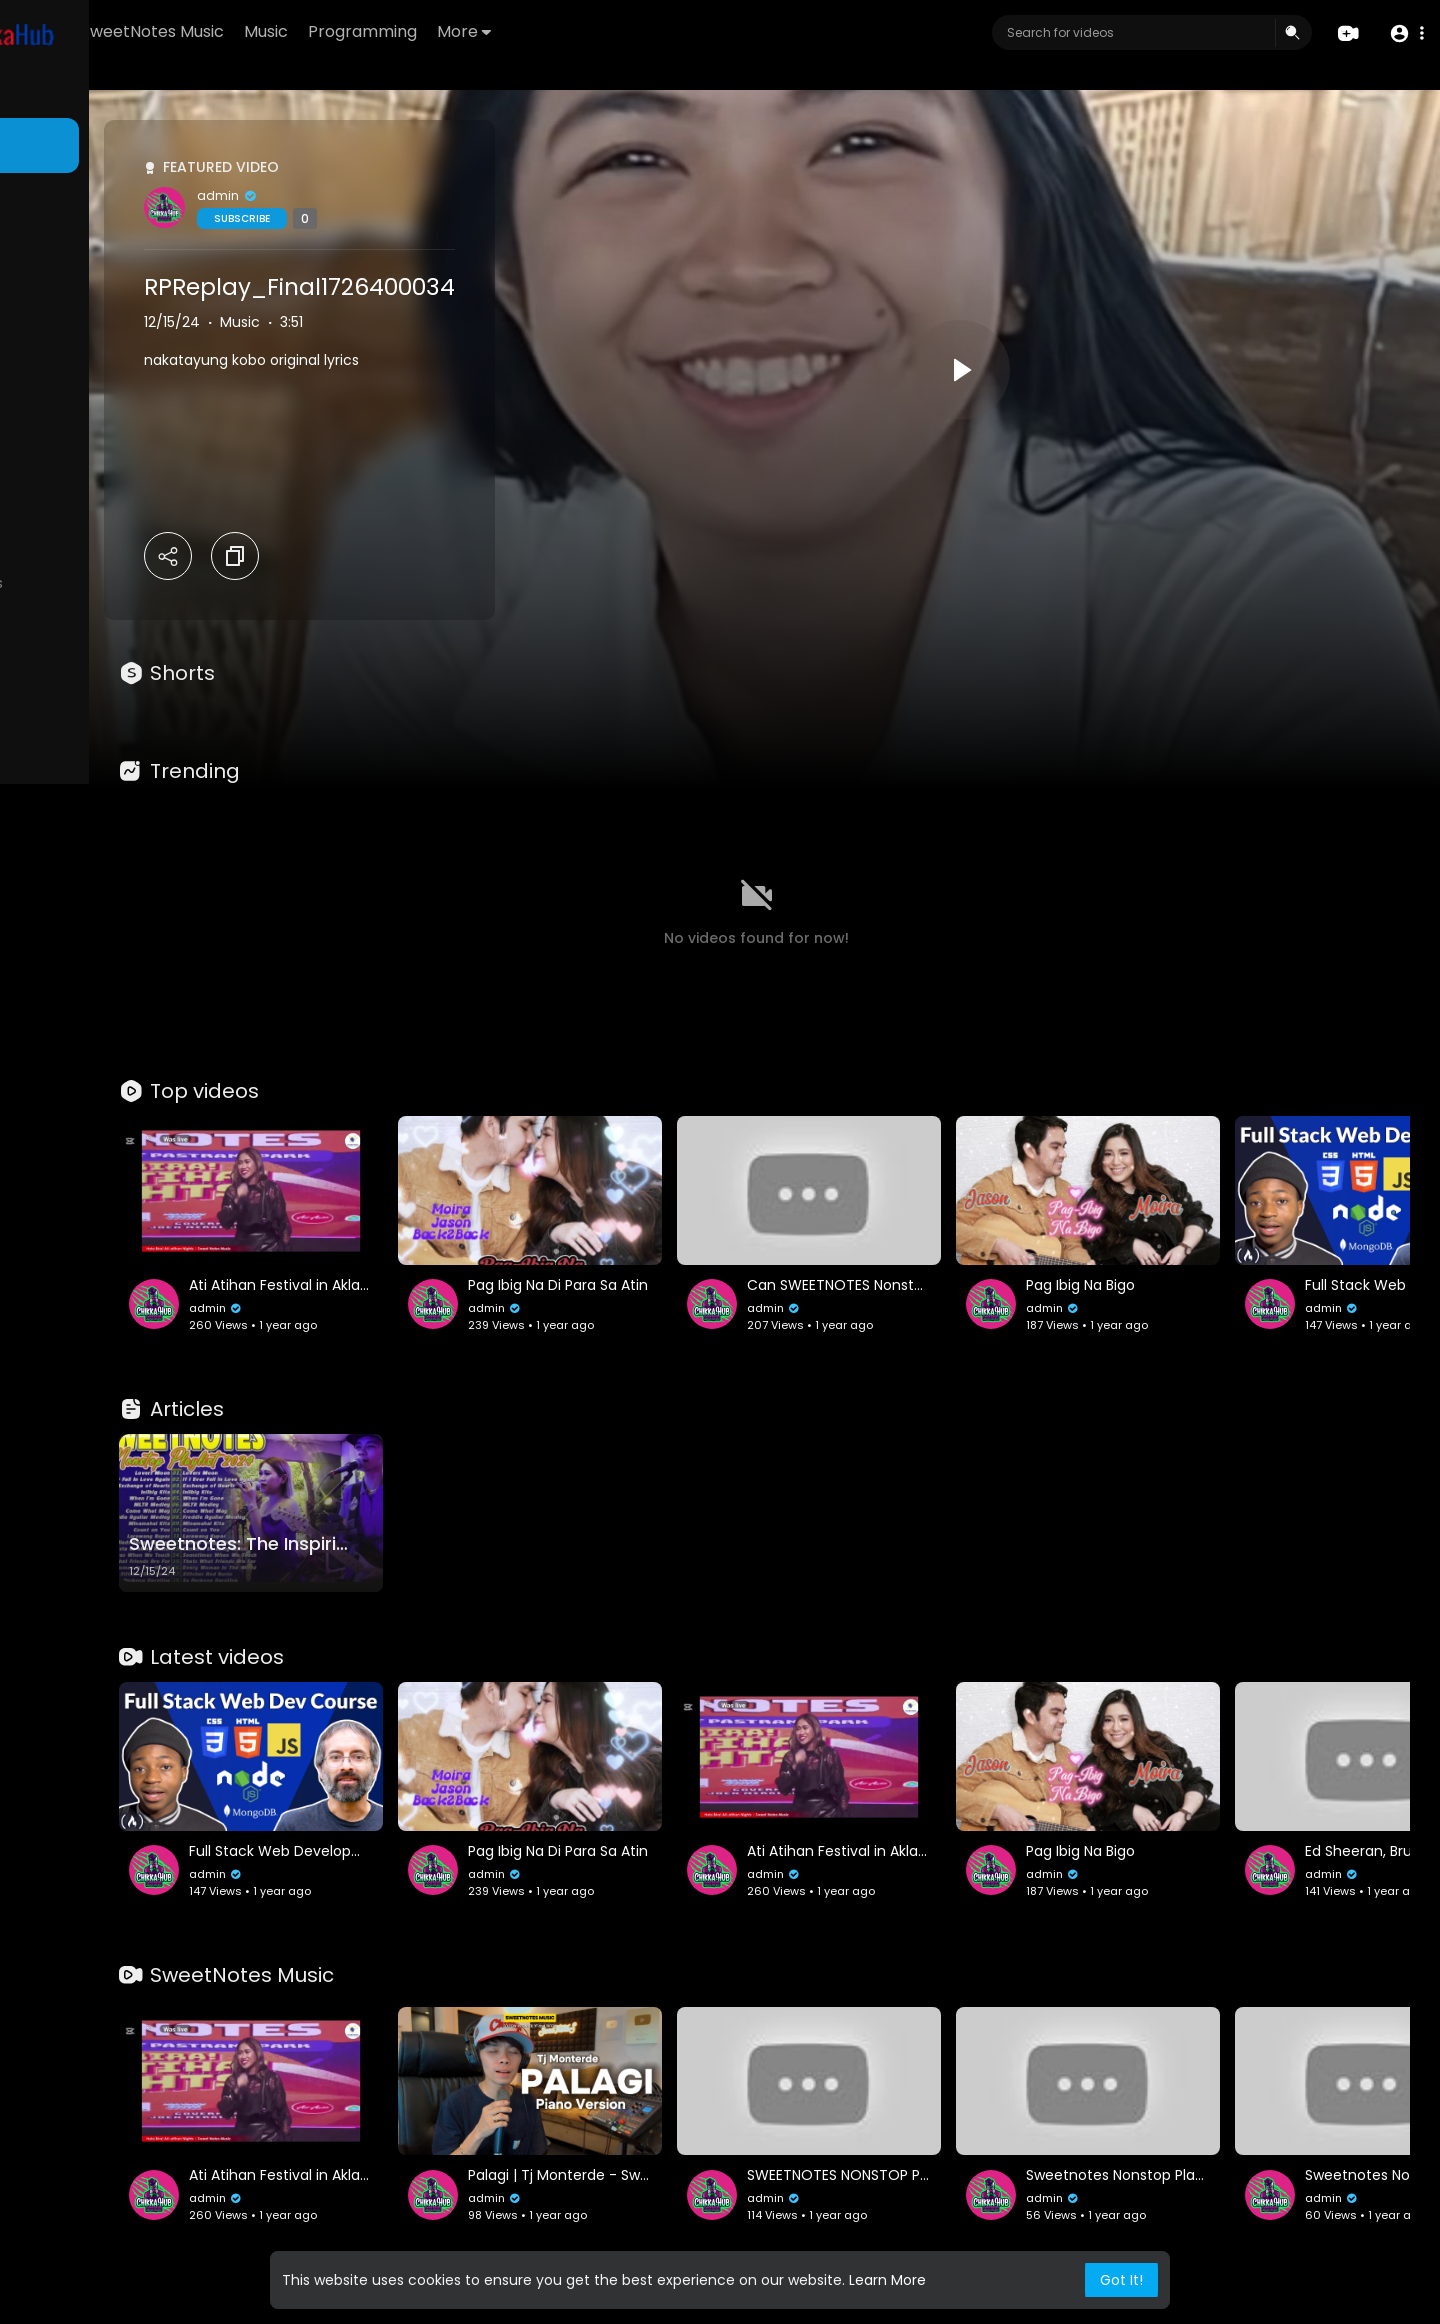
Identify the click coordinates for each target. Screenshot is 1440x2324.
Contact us (60, 853)
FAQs (41, 806)
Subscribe (433, 218)
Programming (591, 31)
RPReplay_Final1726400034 (490, 287)
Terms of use (110, 806)
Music (495, 31)
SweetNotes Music (381, 31)
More (693, 31)
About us (150, 830)
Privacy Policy (68, 830)
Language (58, 877)
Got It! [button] (1121, 2280)
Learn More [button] (887, 2280)
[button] (1402, 33)
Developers (144, 853)
